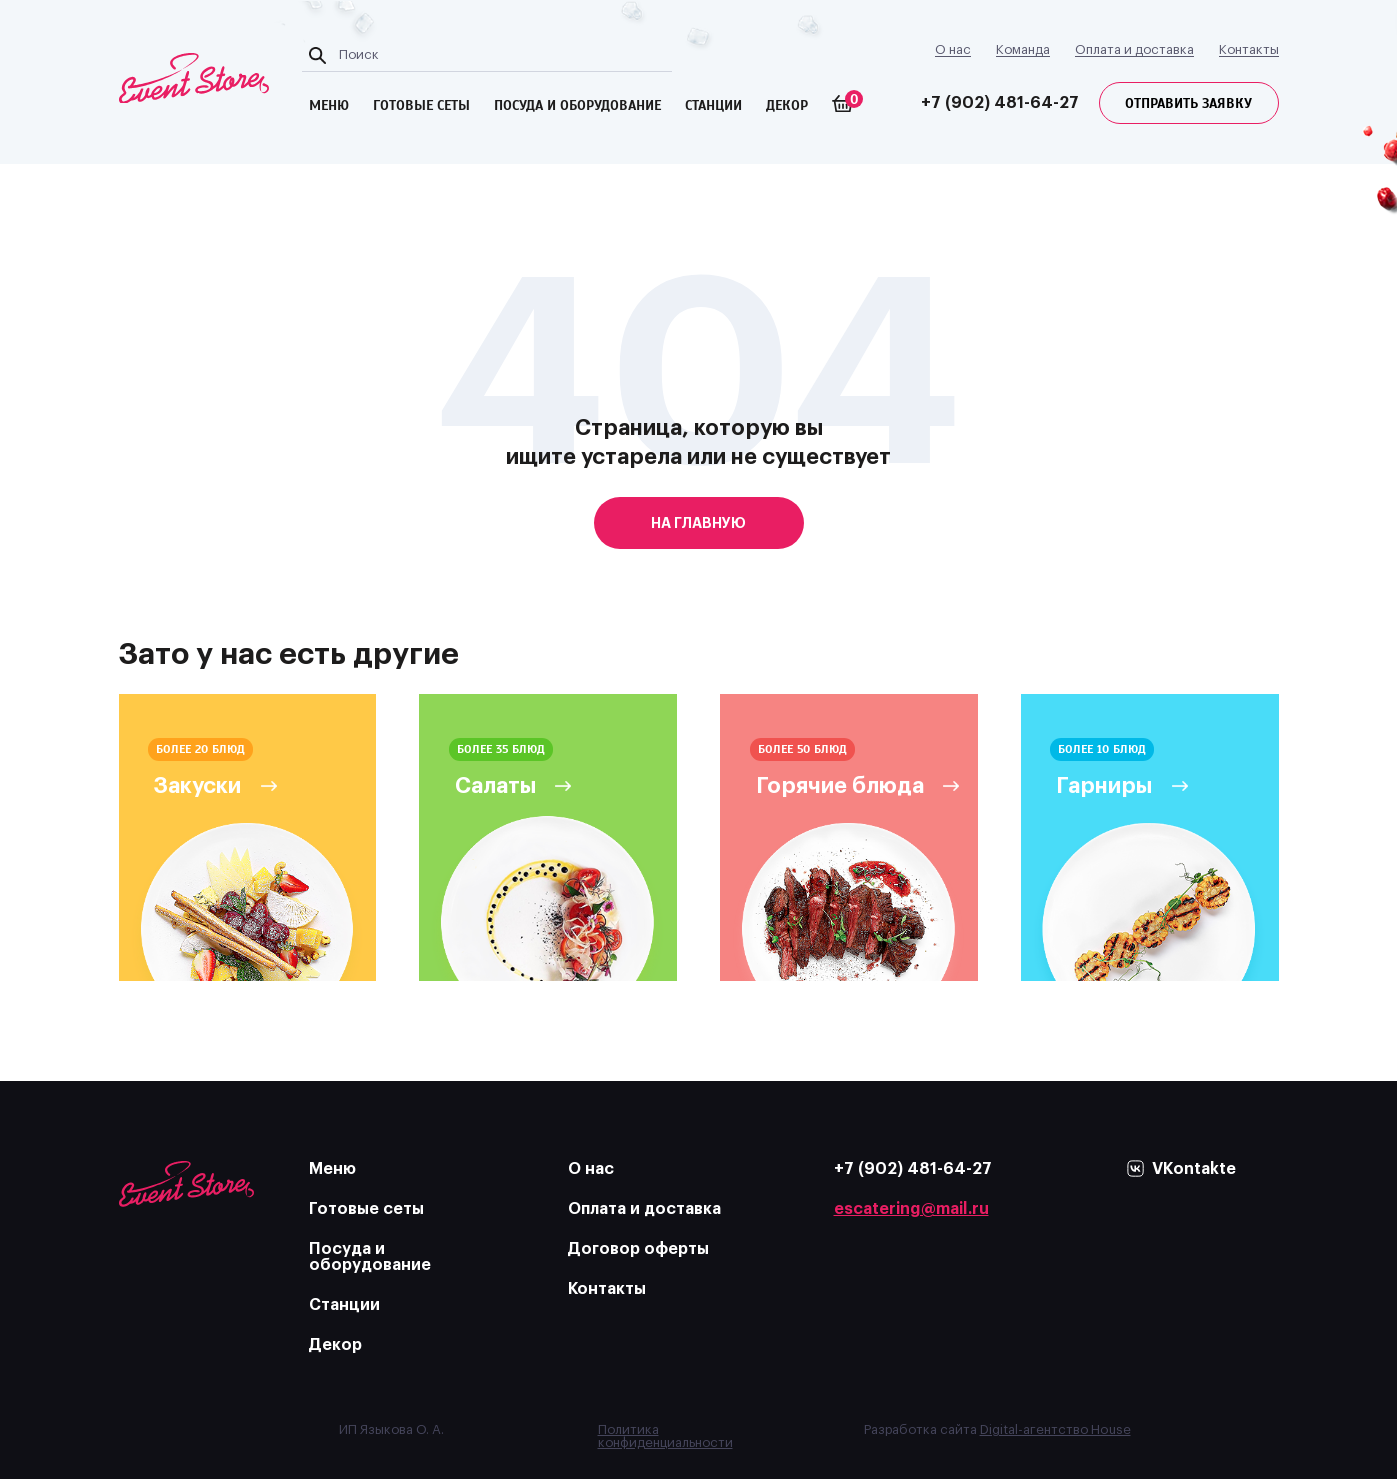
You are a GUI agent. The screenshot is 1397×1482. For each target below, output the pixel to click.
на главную (698, 523)
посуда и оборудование (579, 105)
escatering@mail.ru (911, 1212)
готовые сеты (423, 105)
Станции (715, 105)
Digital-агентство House (1055, 1432)
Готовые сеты (366, 1212)
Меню (332, 1172)
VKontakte (1194, 1172)
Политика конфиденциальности (665, 1439)
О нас (953, 49)
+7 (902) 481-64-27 (1000, 103)
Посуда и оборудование (370, 1260)
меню (331, 105)
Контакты (1249, 49)
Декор (789, 105)
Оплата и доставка (1134, 49)
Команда (1023, 49)
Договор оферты (638, 1252)
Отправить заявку (1188, 103)
